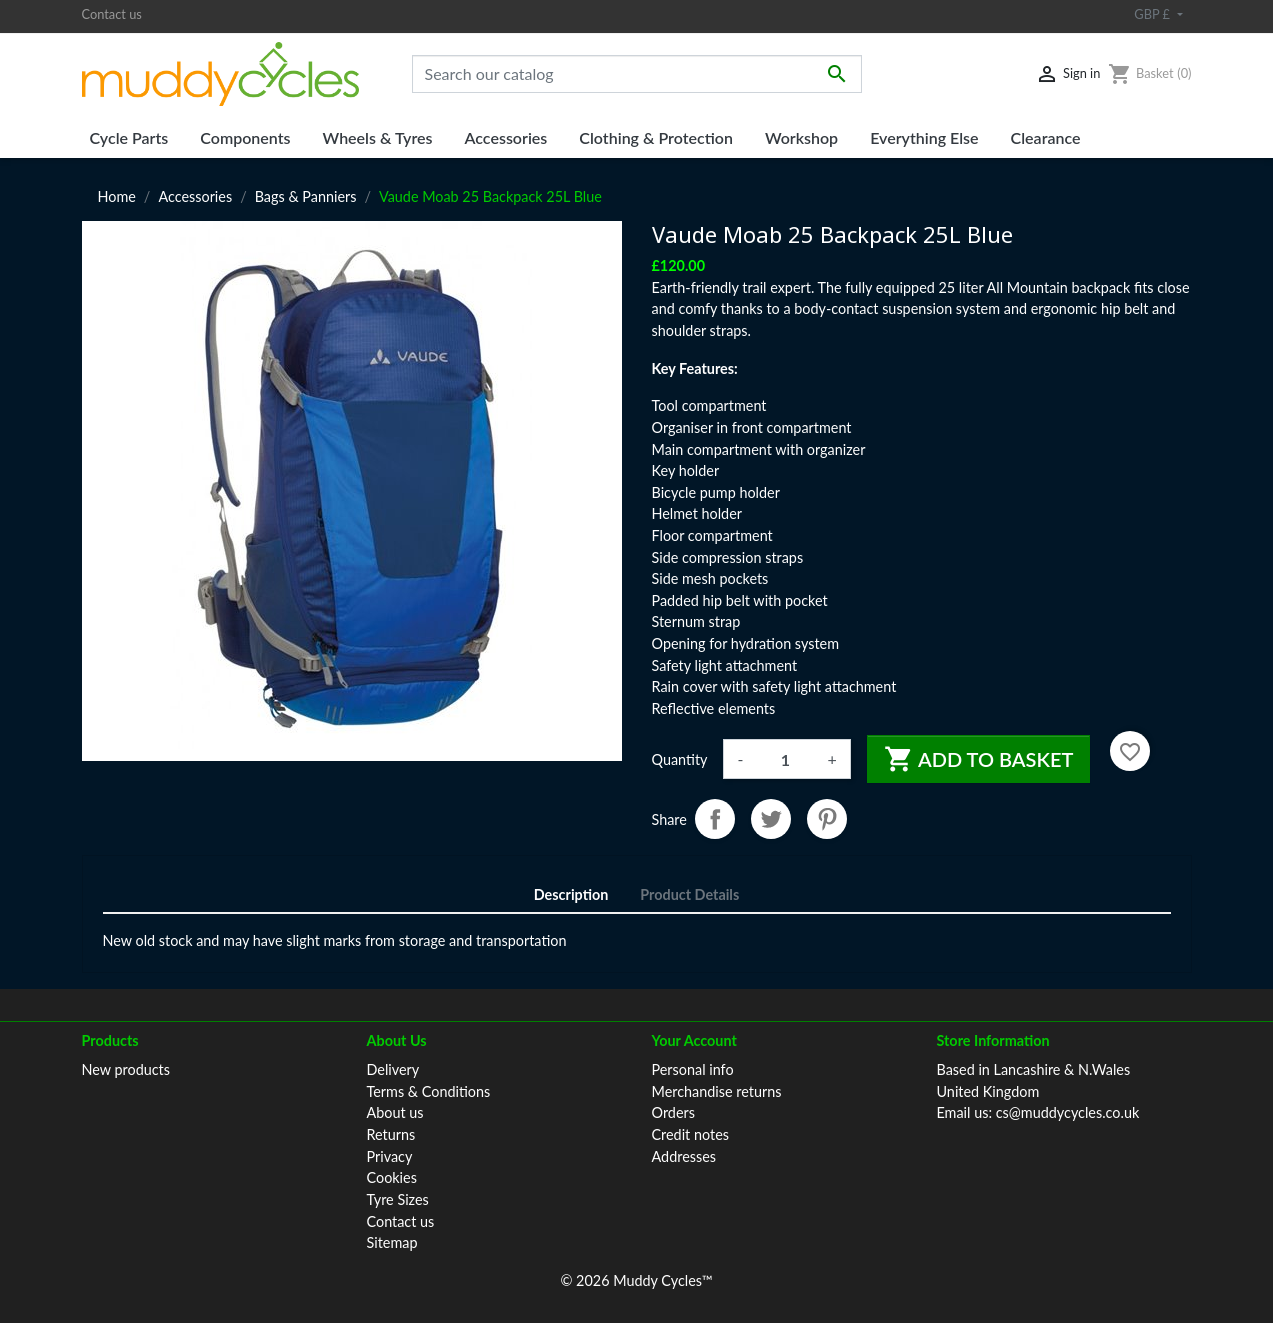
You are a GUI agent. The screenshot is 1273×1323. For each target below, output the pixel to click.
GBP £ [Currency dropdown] (1153, 14)
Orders (673, 1112)
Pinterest (827, 819)
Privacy (390, 1156)
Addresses (684, 1156)
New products (126, 1069)
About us (395, 1112)
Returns (391, 1134)
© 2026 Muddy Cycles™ (636, 1280)
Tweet (771, 819)
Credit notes (690, 1134)
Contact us (112, 14)
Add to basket (979, 759)
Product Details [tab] (689, 894)
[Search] (637, 74)
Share (715, 819)
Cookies (392, 1177)
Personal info (693, 1069)
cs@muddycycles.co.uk (1068, 1112)
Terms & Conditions (429, 1091)
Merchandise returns (717, 1091)
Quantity (680, 759)
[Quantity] (785, 759)
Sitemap (392, 1242)
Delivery (393, 1069)
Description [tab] (571, 894)
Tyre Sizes (398, 1199)
